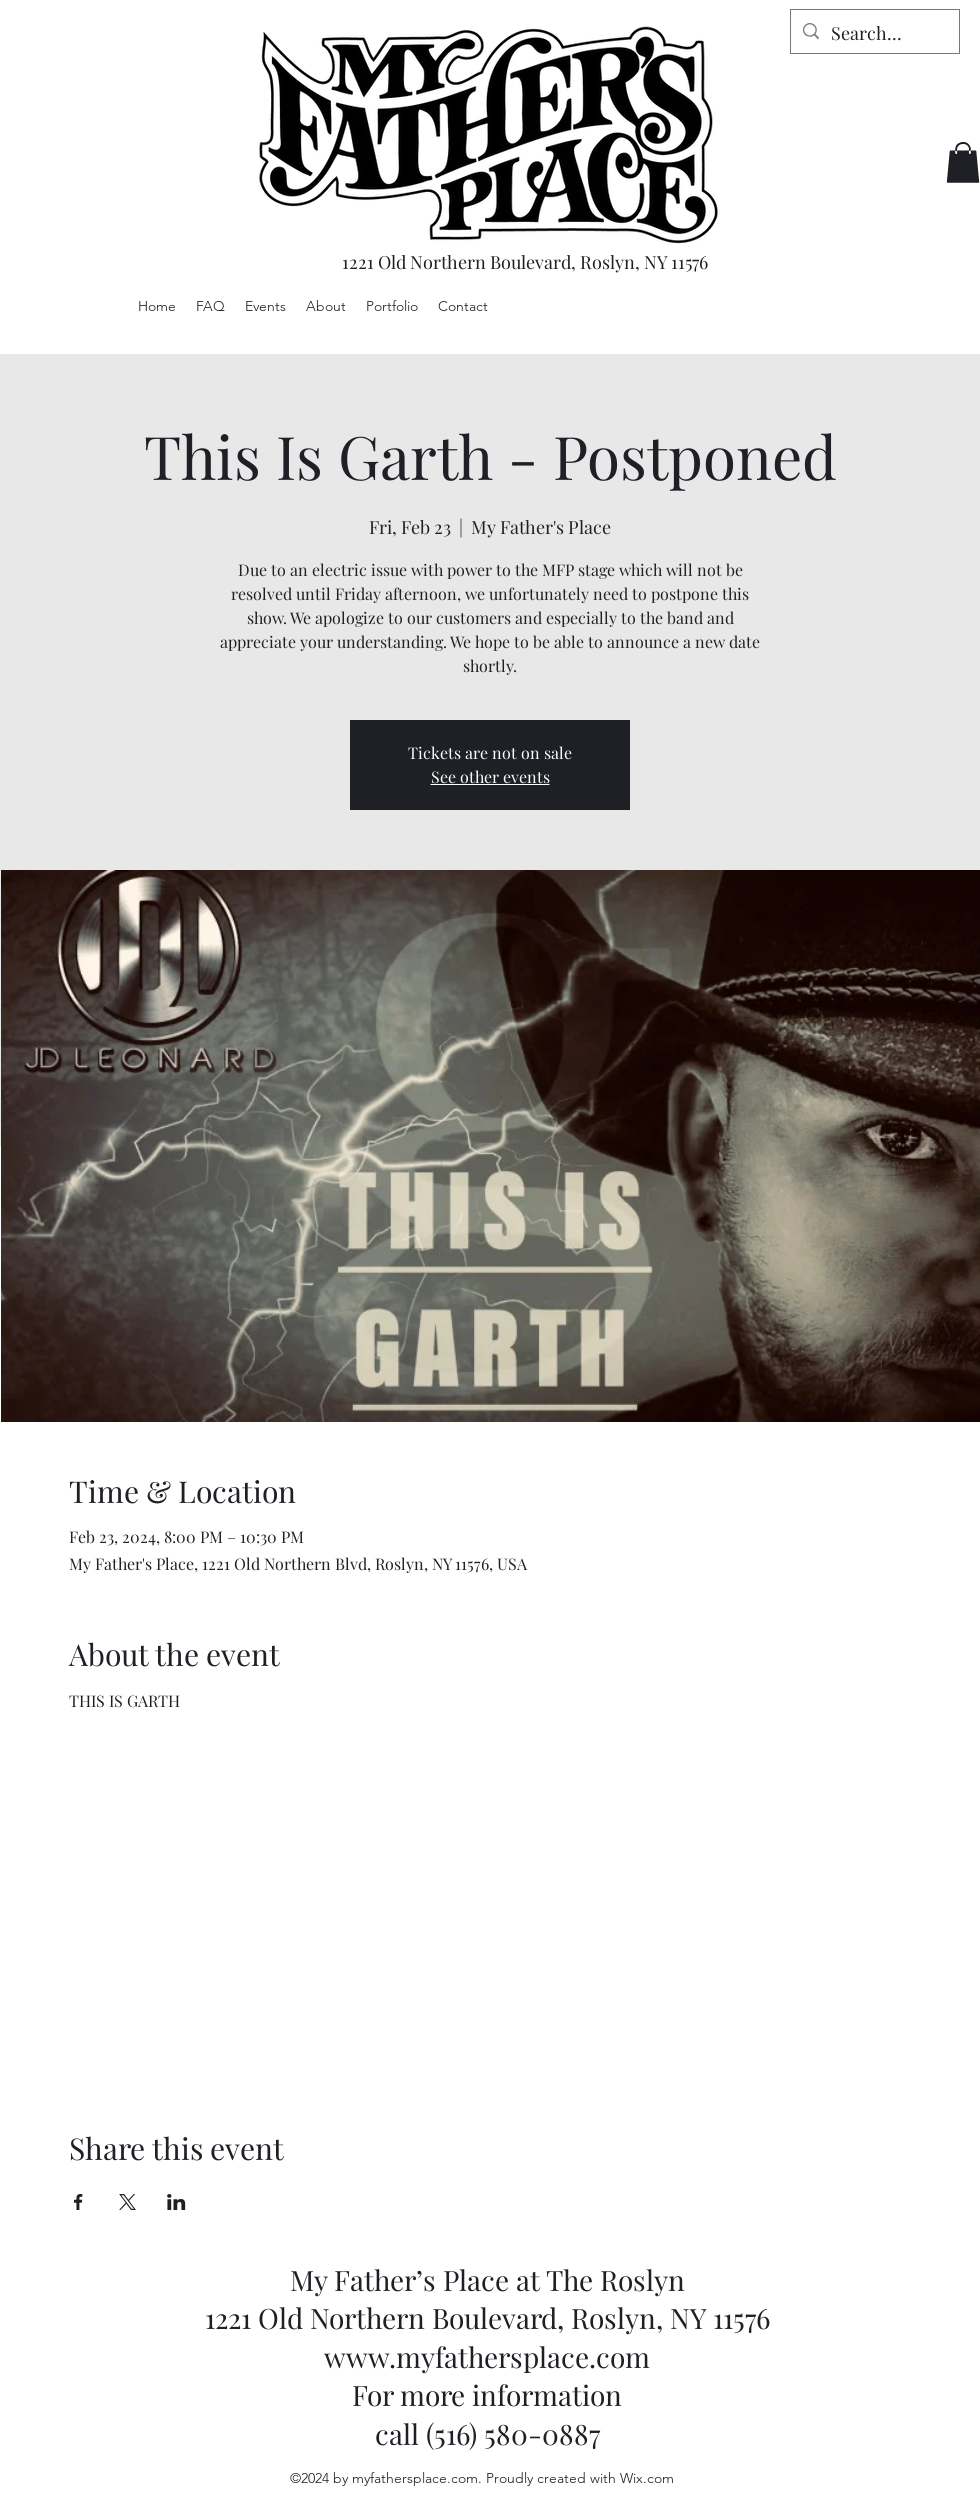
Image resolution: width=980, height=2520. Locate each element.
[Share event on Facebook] (78, 2202)
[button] (963, 162)
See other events (490, 776)
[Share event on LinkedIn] (176, 2202)
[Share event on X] (127, 2202)
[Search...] (874, 34)
